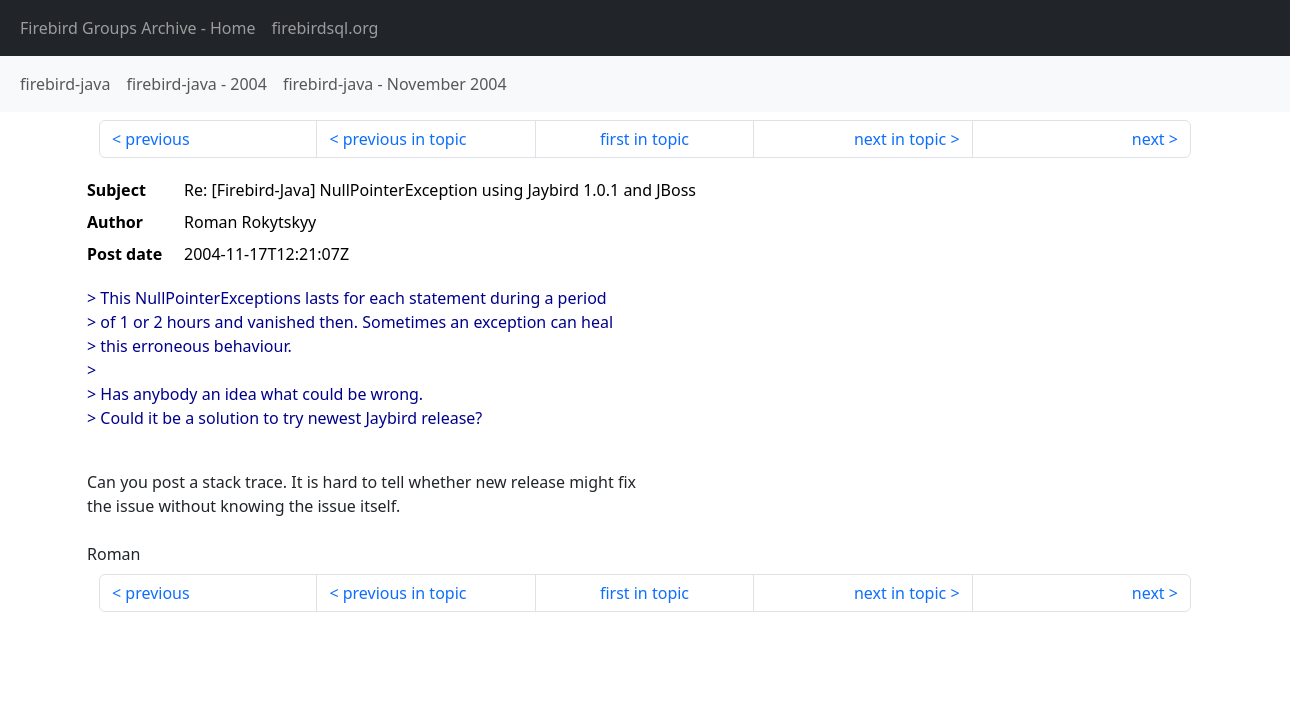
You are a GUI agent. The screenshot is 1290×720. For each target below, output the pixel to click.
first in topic (644, 139)
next (1148, 139)
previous (157, 139)
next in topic (900, 139)
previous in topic (405, 139)
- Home (138, 28)
